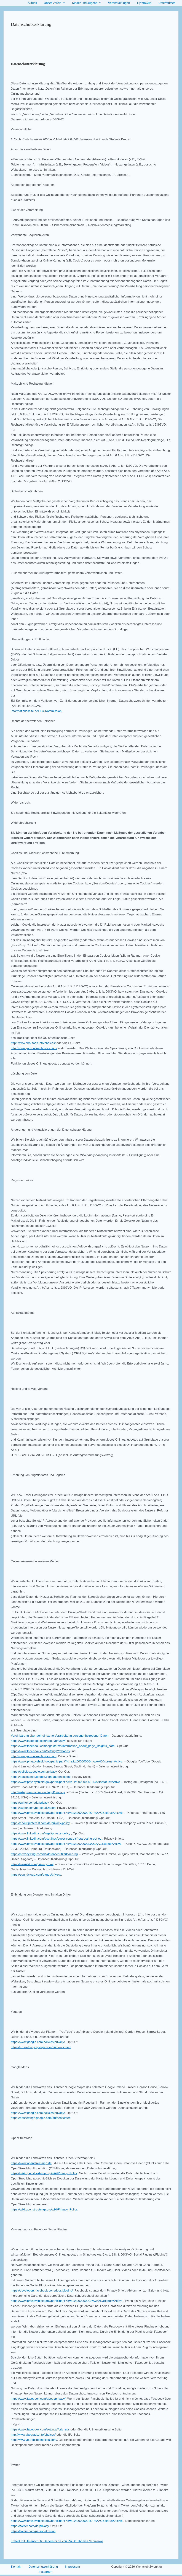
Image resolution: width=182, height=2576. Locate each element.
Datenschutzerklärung (35, 2569)
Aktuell (32, 4)
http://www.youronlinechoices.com (33, 1759)
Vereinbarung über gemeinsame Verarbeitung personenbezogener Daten (59, 1738)
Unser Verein (54, 4)
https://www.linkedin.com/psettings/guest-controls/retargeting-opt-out (56, 1841)
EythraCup (144, 4)
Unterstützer (166, 4)
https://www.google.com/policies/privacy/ (38, 2045)
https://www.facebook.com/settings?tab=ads (40, 1754)
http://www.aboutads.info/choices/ (33, 1046)
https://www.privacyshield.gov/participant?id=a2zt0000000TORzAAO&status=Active (67, 1816)
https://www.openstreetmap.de (31, 2166)
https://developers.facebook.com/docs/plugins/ (42, 2293)
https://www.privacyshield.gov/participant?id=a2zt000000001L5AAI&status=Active (65, 1785)
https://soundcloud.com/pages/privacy (36, 1877)
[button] (63, 4)
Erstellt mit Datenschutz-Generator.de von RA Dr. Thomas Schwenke (57, 2544)
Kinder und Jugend (86, 4)
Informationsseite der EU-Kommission (36, 714)
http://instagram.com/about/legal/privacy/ (38, 1795)
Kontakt (12, 2569)
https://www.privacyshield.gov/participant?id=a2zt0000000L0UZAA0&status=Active (66, 1846)
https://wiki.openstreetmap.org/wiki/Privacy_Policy (44, 2176)
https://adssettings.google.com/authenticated (41, 1779)
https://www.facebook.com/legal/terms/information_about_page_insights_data (62, 1749)
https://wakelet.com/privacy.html (32, 1867)
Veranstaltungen (119, 4)
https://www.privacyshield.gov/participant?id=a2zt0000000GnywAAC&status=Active (66, 1764)
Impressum (60, 2569)
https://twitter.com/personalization (33, 1810)
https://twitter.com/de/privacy (30, 1805)
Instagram (77, 2569)
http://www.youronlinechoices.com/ (34, 1051)
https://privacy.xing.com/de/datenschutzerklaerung (44, 1857)
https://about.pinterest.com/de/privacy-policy (40, 1826)
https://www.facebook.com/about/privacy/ (38, 1743)
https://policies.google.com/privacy (34, 1774)
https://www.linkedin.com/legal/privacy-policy (40, 1836)
